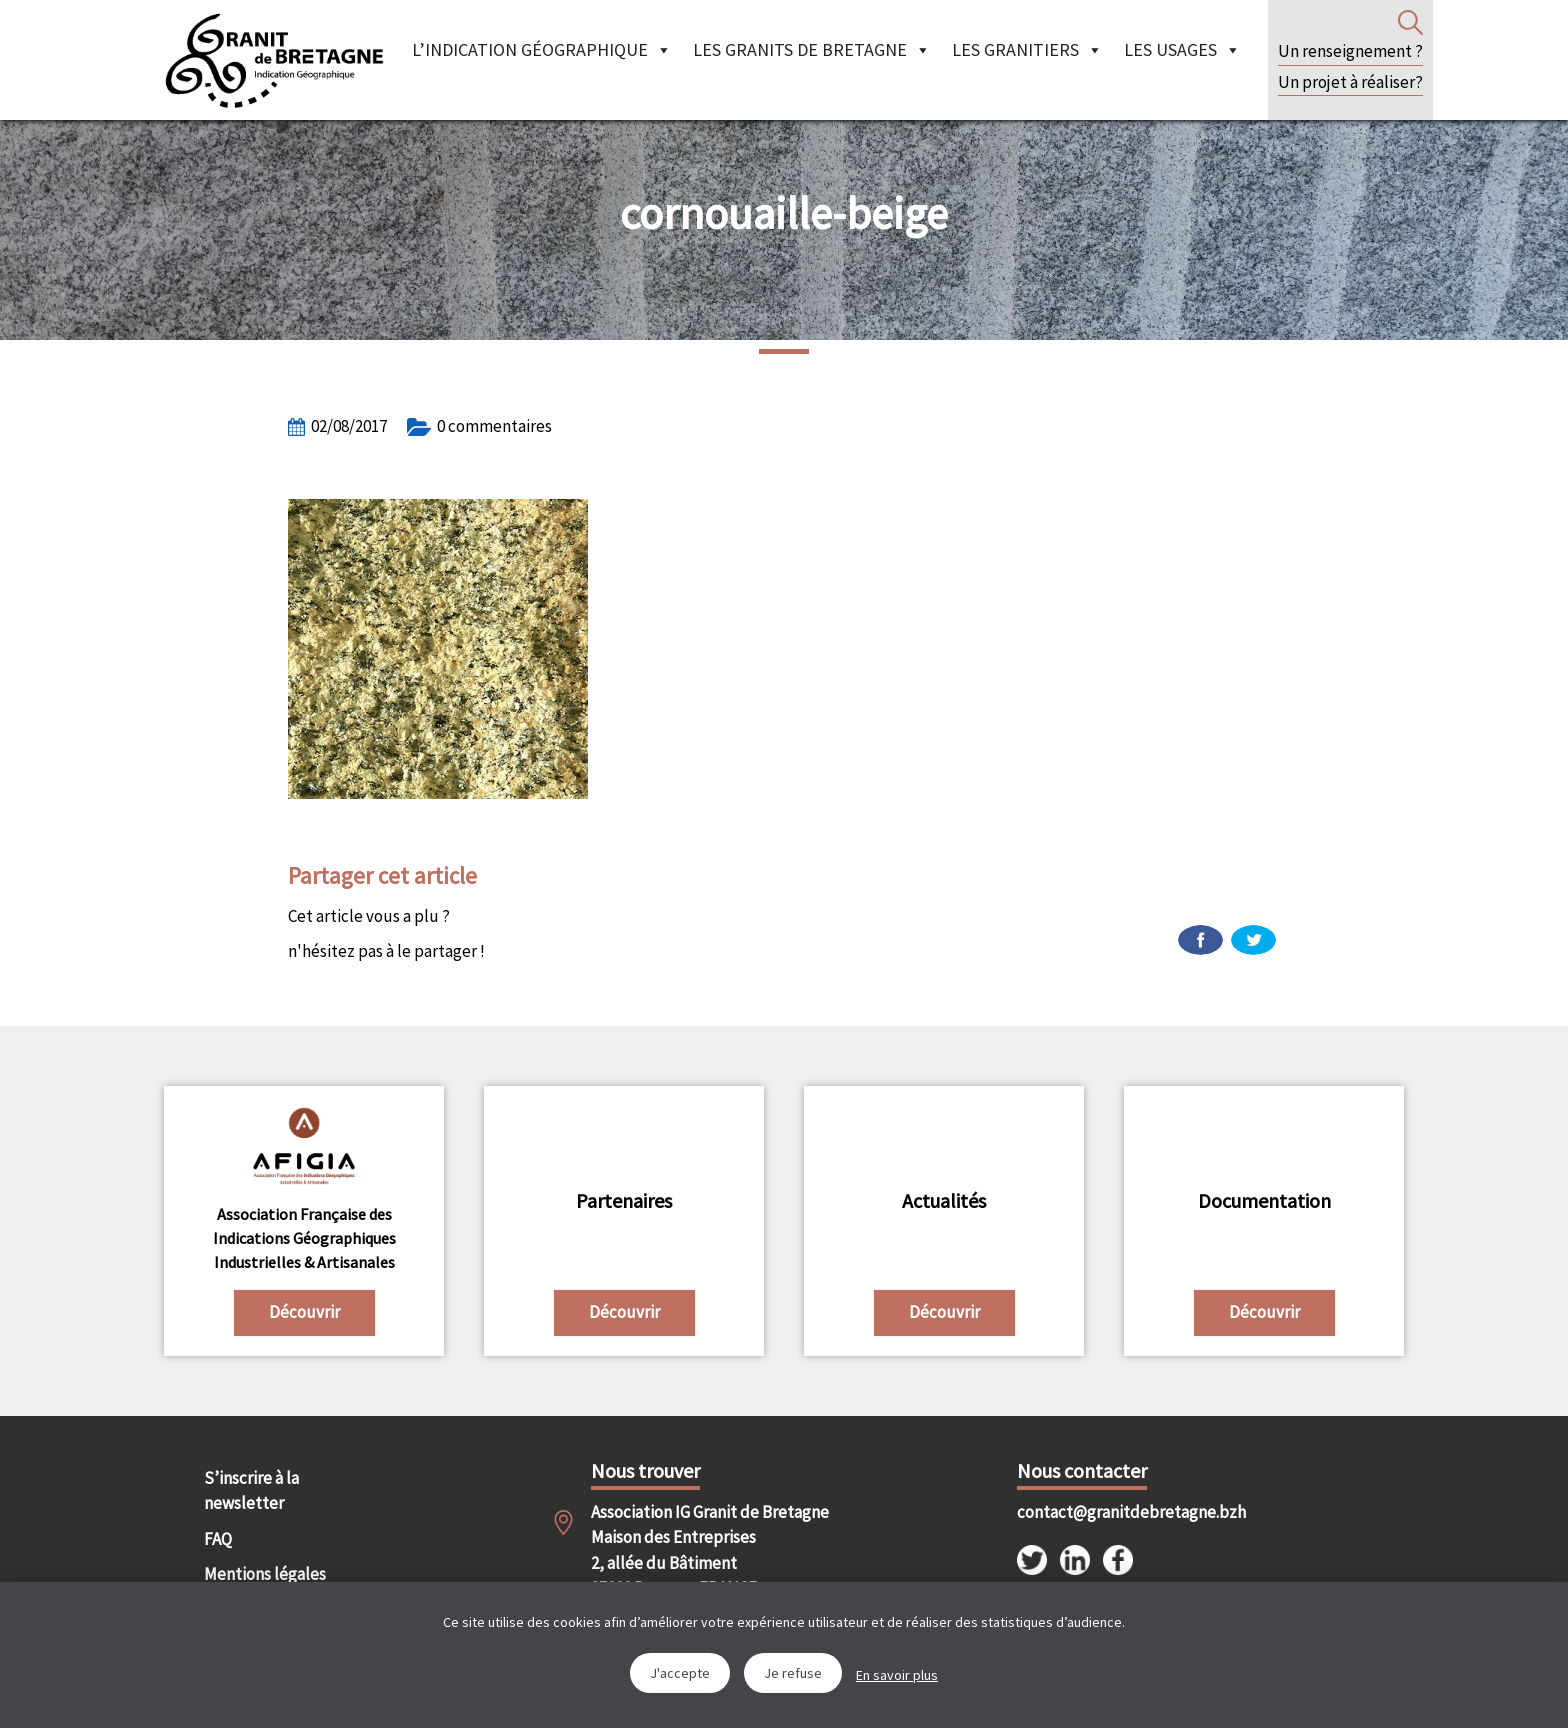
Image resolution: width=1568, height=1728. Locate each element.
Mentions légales (265, 1574)
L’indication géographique (542, 49)
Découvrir (304, 1312)
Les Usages (1182, 49)
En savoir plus (897, 1675)
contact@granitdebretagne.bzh (1113, 1512)
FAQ (218, 1539)
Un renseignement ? (1350, 51)
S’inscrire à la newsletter (251, 1491)
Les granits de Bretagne (812, 49)
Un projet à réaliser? (1350, 82)
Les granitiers (1027, 49)
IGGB (274, 60)
